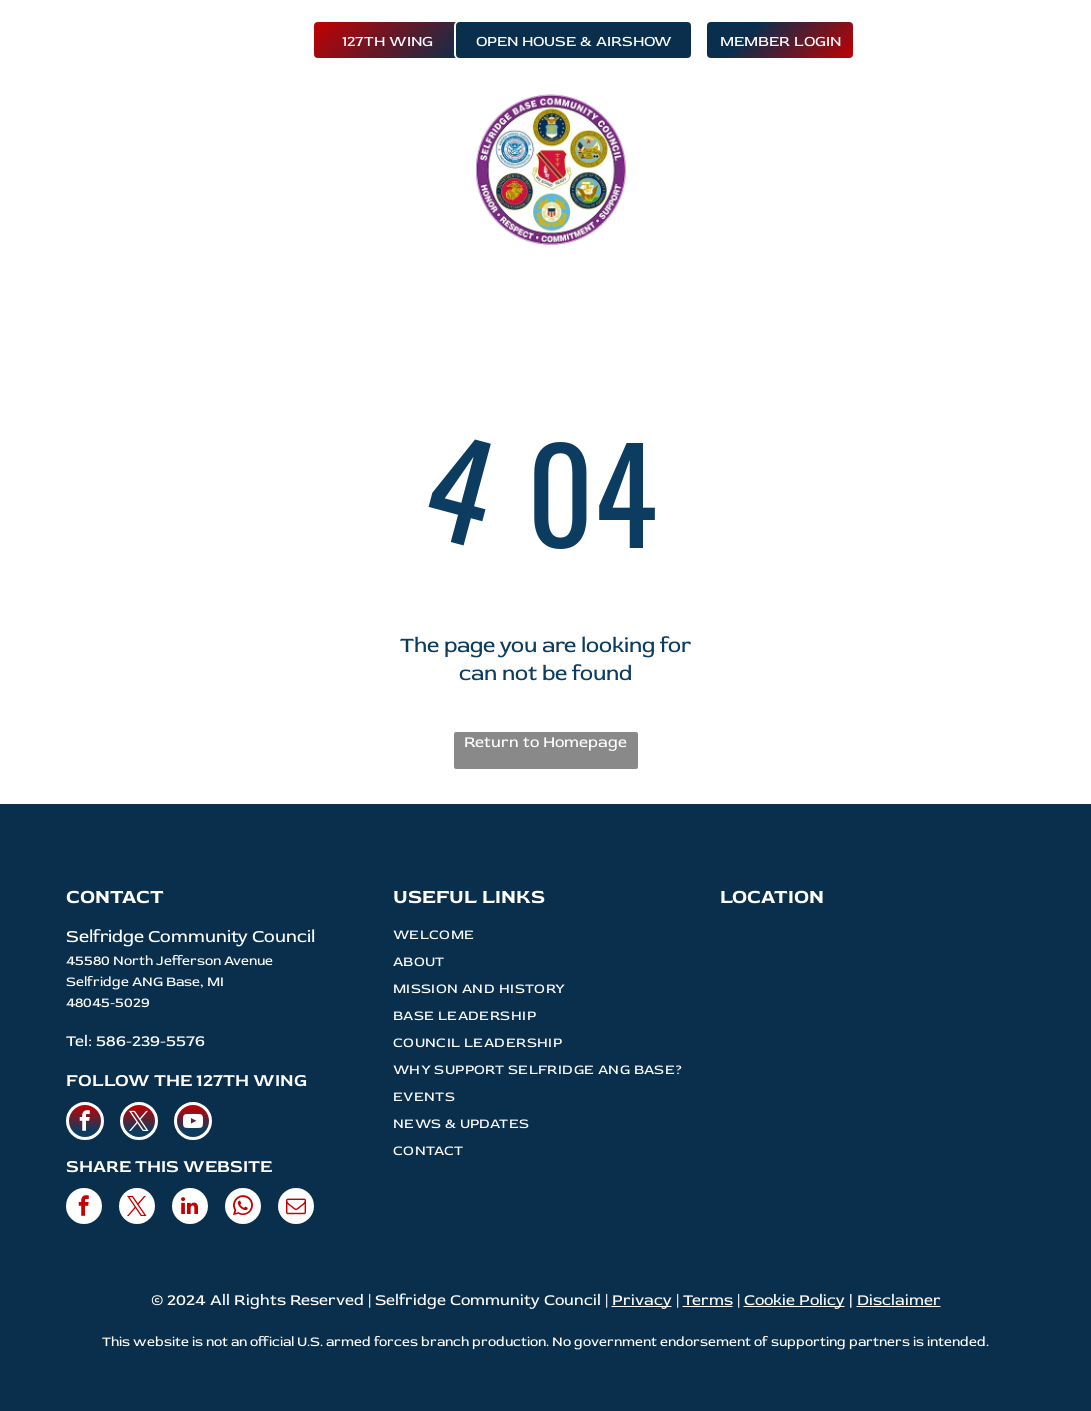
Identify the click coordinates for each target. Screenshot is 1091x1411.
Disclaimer (899, 1300)
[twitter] (139, 1123)
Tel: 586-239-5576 (135, 1041)
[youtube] (193, 1123)
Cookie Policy (794, 1300)
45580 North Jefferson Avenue (169, 960)
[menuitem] (268, 130)
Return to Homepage (545, 742)
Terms (708, 1300)
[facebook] (85, 1123)
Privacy (642, 1300)
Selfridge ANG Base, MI (145, 981)
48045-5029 (108, 1002)
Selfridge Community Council (190, 936)
